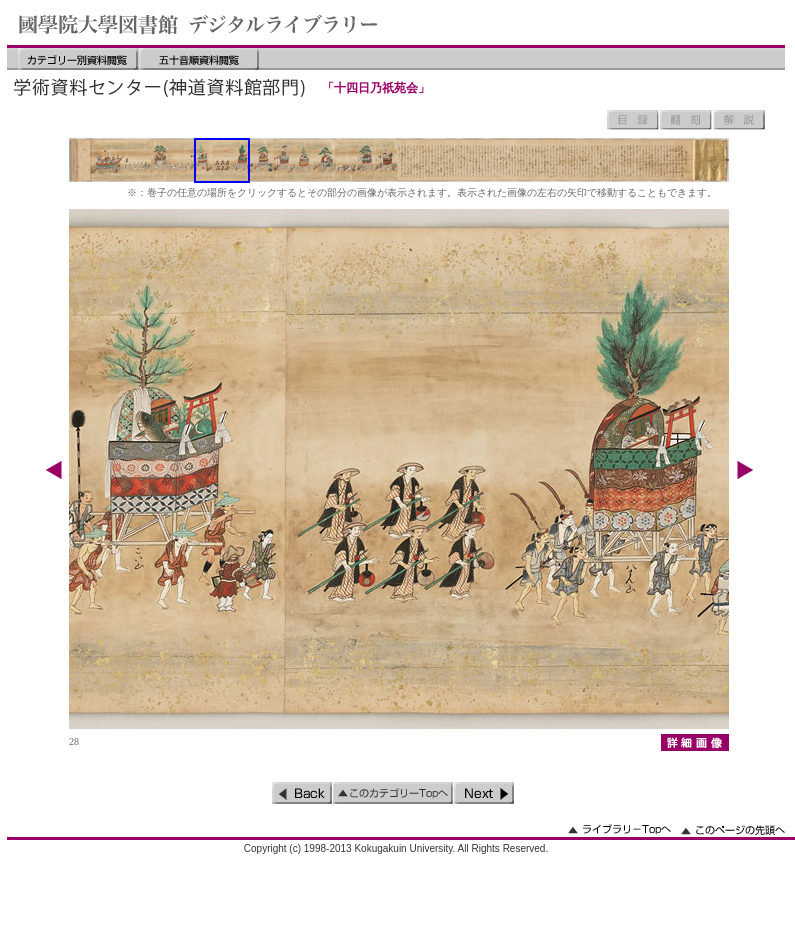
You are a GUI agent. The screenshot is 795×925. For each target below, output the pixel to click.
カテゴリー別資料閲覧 (78, 59)
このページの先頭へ (733, 829)
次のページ (484, 793)
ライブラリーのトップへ (619, 829)
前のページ (302, 793)
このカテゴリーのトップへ (393, 793)
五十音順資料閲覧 (199, 59)
